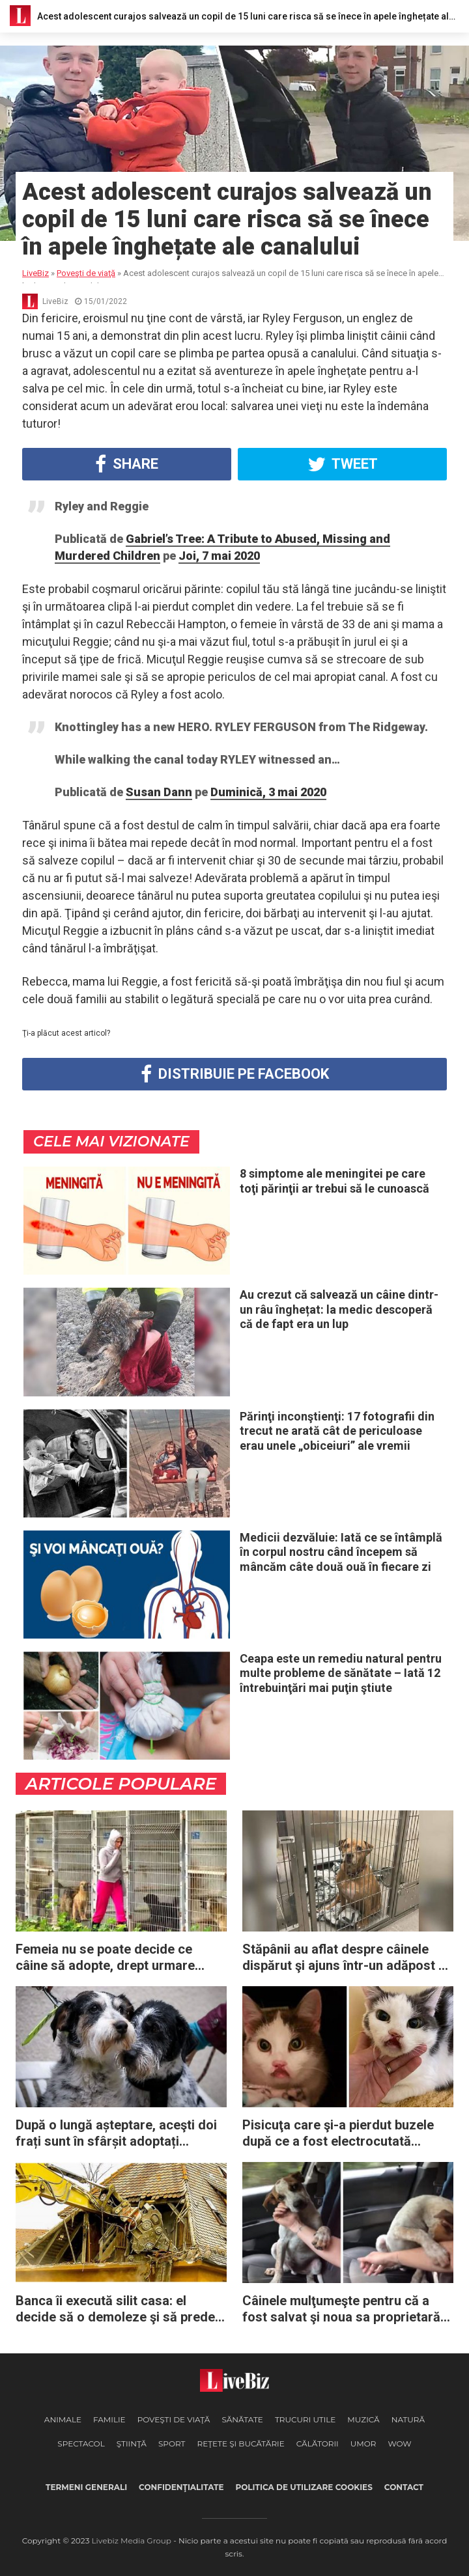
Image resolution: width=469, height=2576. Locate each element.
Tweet (342, 464)
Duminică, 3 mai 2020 (268, 792)
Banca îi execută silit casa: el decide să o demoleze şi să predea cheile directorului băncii (119, 2309)
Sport (172, 2443)
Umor (363, 2443)
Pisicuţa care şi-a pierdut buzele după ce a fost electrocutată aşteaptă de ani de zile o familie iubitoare (338, 2133)
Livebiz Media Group (131, 2540)
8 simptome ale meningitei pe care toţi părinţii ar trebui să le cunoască (334, 1181)
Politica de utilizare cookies (303, 2487)
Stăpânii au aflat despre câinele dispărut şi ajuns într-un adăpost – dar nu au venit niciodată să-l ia (344, 1957)
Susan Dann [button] (159, 792)
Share (126, 464)
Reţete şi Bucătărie (241, 2443)
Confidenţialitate (181, 2487)
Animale (62, 2419)
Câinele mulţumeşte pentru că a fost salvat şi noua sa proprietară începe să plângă (341, 2309)
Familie (109, 2419)
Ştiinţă (132, 2443)
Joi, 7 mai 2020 (219, 555)
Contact (403, 2487)
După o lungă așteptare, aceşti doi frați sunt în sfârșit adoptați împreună (116, 2133)
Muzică (363, 2419)
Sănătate (242, 2419)
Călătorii (317, 2443)
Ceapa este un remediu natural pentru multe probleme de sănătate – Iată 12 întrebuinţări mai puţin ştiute (341, 1673)
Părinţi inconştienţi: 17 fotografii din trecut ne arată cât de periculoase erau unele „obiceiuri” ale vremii (337, 1430)
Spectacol (80, 2443)
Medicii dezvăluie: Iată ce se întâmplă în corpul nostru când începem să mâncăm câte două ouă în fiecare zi (341, 1551)
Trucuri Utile (305, 2419)
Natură (408, 2419)
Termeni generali (86, 2487)
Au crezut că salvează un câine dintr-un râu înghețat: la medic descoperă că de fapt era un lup (339, 1309)
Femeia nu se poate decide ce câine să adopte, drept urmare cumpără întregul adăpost (105, 1957)
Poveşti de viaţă (173, 2419)
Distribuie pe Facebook (235, 1074)
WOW (399, 2443)
